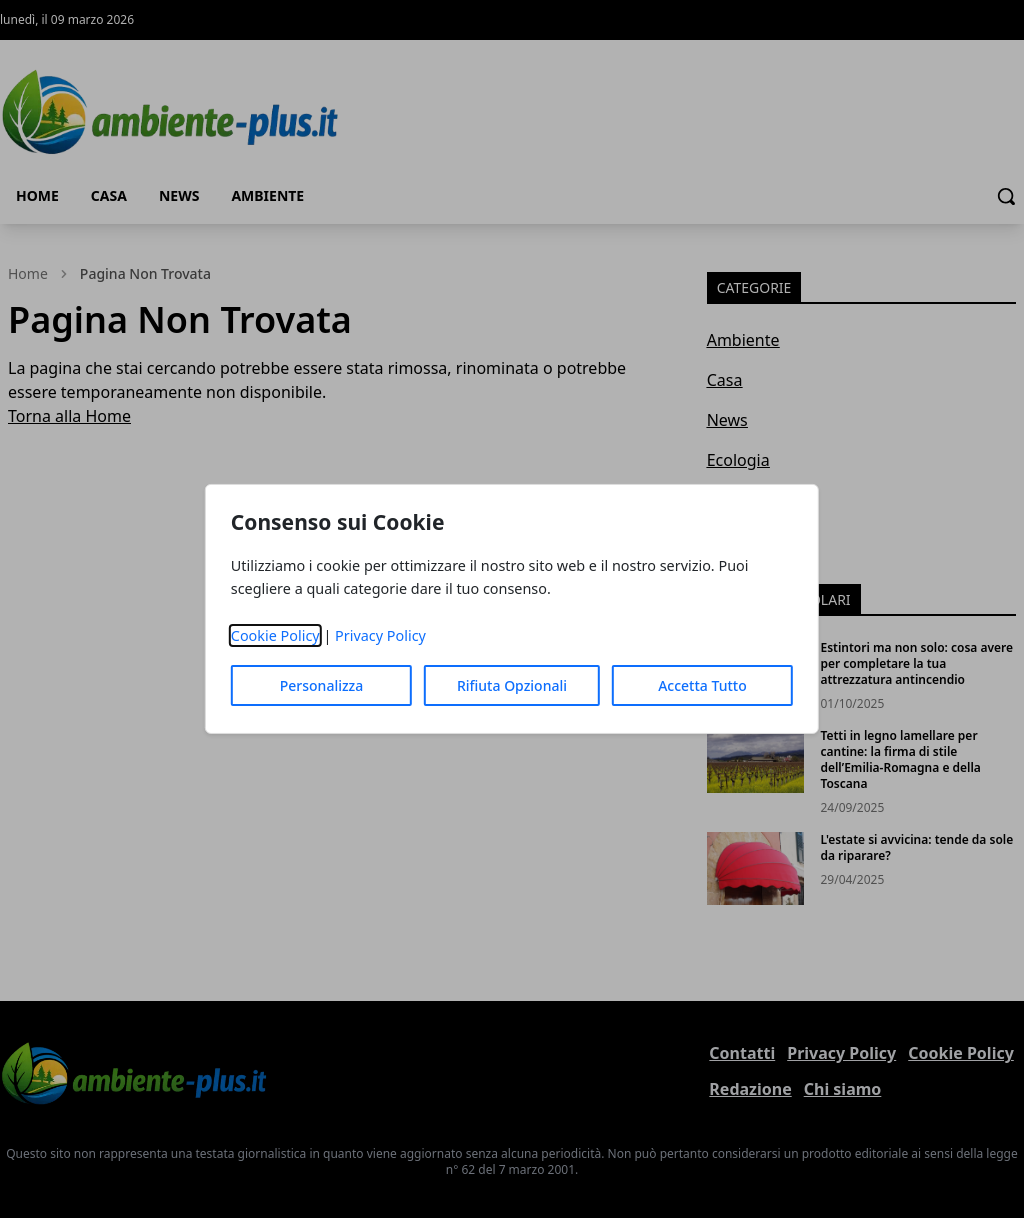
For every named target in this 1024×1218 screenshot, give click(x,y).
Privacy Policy (380, 635)
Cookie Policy (275, 635)
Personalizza (322, 685)
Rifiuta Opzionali (512, 685)
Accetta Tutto (702, 685)
